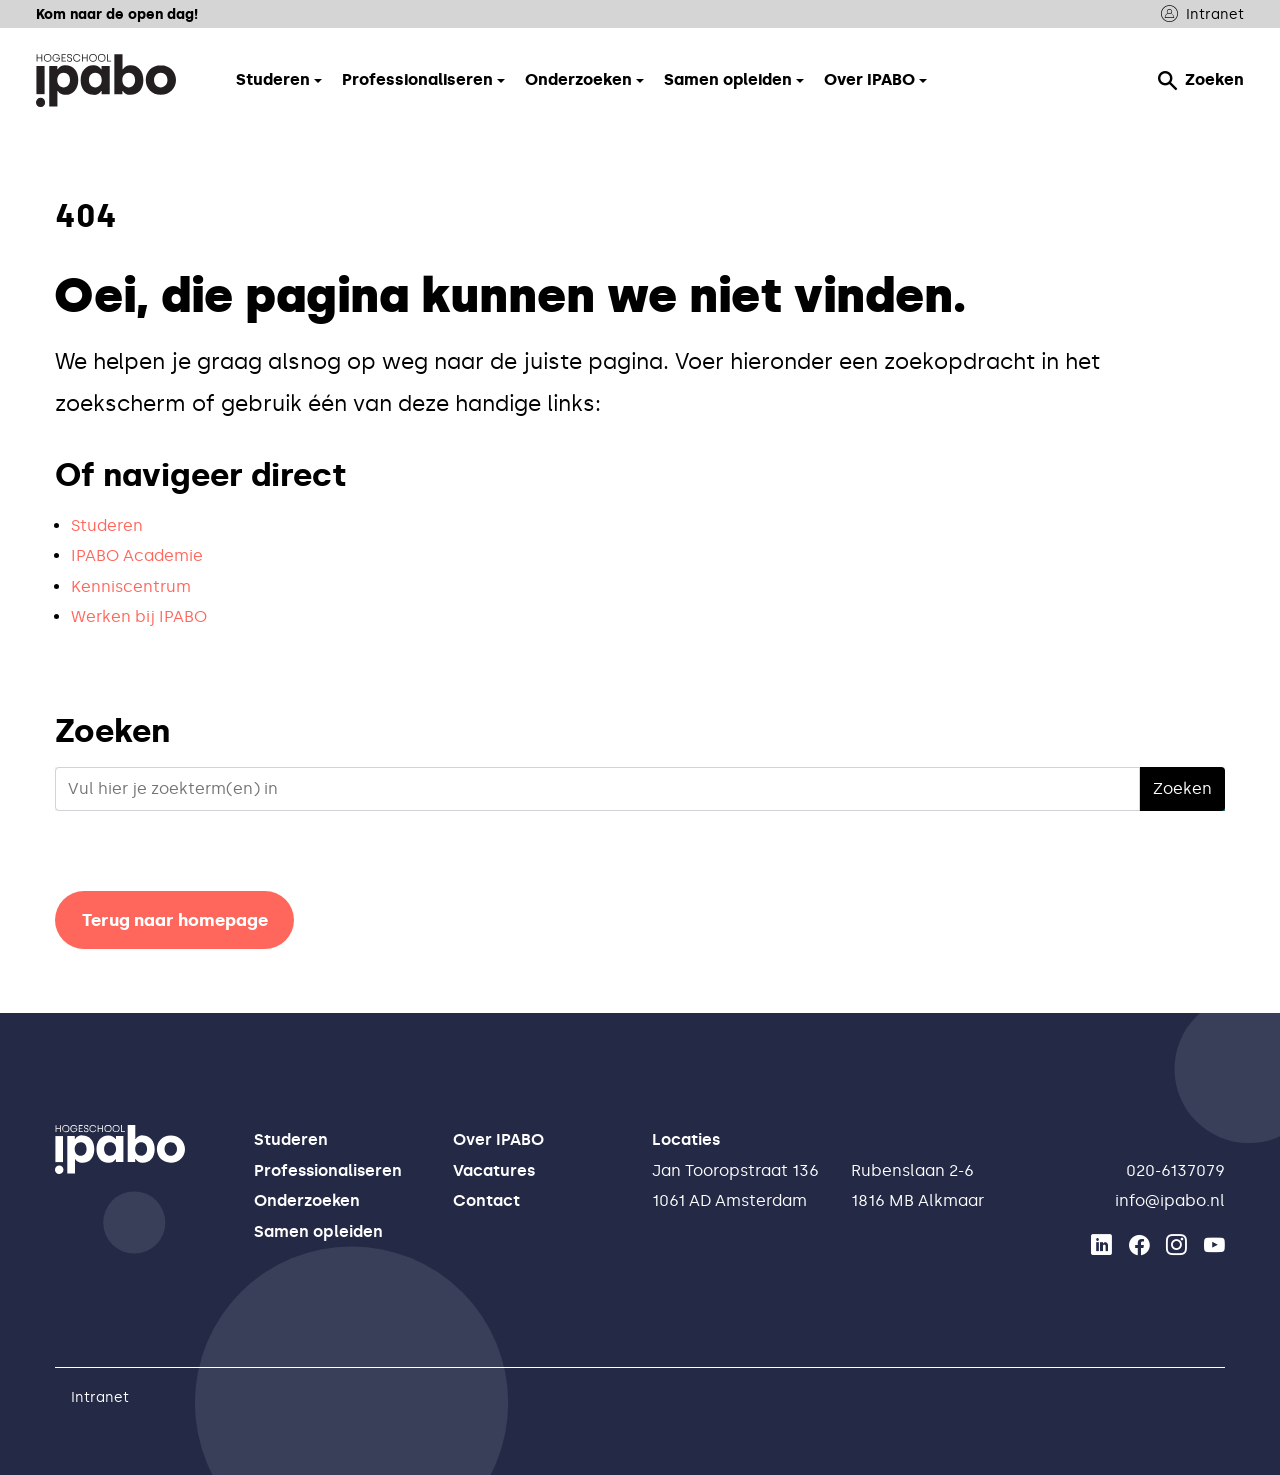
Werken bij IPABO (139, 616)
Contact (486, 1200)
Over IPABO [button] (869, 79)
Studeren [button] (273, 79)
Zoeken (1201, 80)
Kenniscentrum (131, 586)
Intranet (1202, 14)
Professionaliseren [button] (417, 79)
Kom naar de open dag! (117, 14)
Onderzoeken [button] (578, 79)
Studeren (107, 525)
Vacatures (494, 1170)
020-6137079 (1175, 1170)
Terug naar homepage (175, 920)
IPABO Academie (137, 555)
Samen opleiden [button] (728, 79)
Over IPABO (498, 1139)
